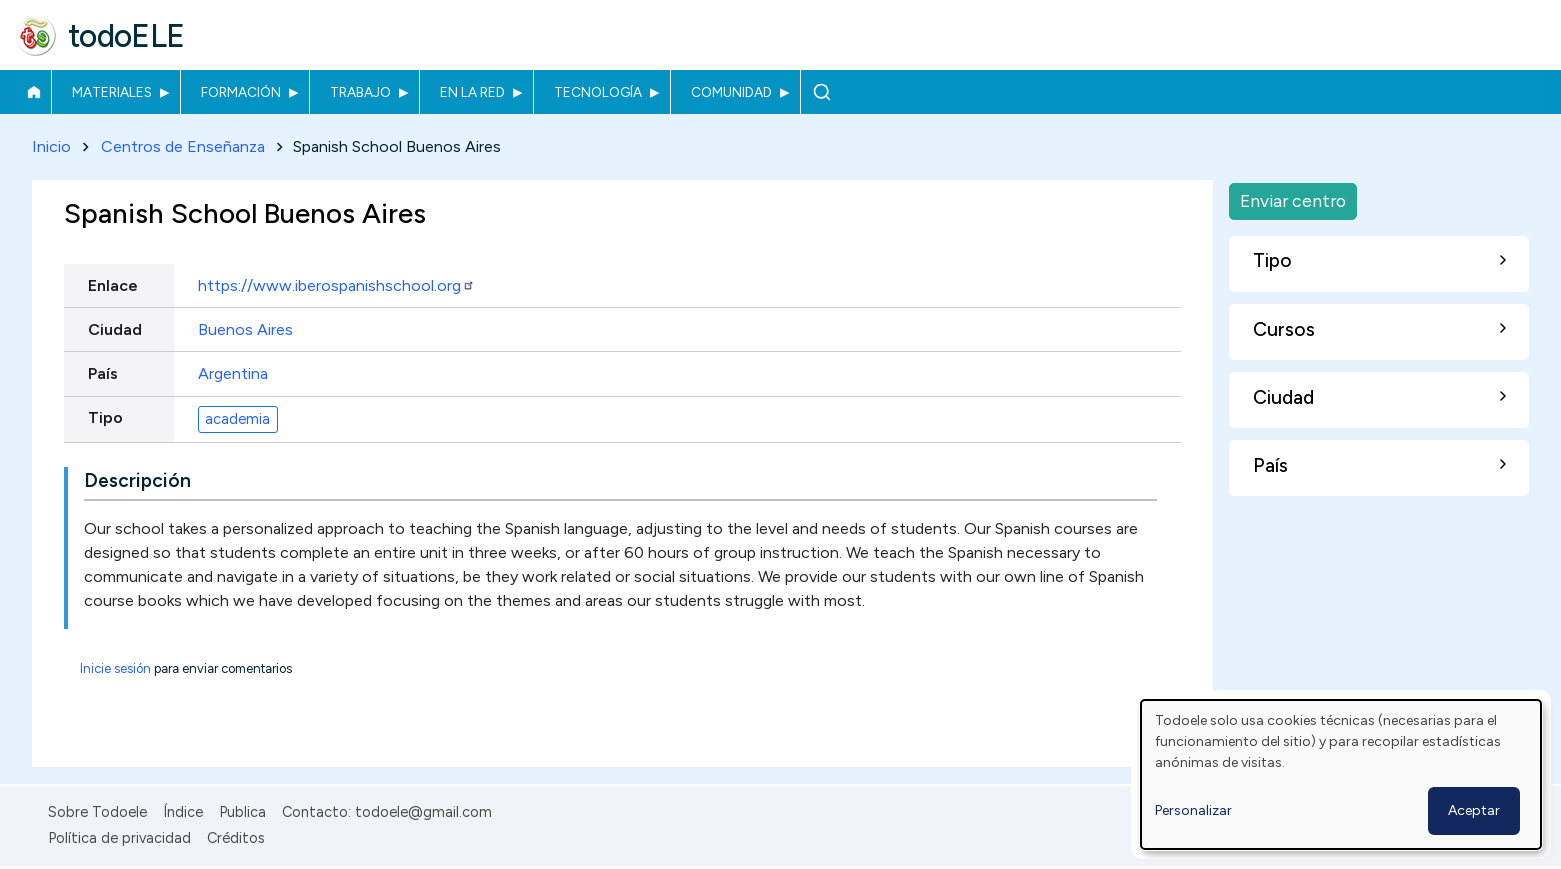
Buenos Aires (245, 329)
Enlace (113, 285)
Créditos (236, 838)
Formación (241, 92)
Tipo (105, 417)
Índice (183, 812)
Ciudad (115, 329)
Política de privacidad (119, 838)
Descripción (137, 481)
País (103, 373)
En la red (472, 92)
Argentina (233, 373)
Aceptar (1474, 810)
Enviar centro (1293, 200)
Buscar (821, 92)
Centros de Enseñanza (183, 146)
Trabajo (360, 92)
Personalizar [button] (1193, 810)
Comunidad (731, 92)
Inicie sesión (115, 669)
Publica (242, 812)
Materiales (112, 92)
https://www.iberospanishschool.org (336, 285)
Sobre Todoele (97, 812)
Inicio (33, 92)
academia (237, 419)
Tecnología (598, 92)
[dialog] (1341, 774)
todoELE (126, 36)
